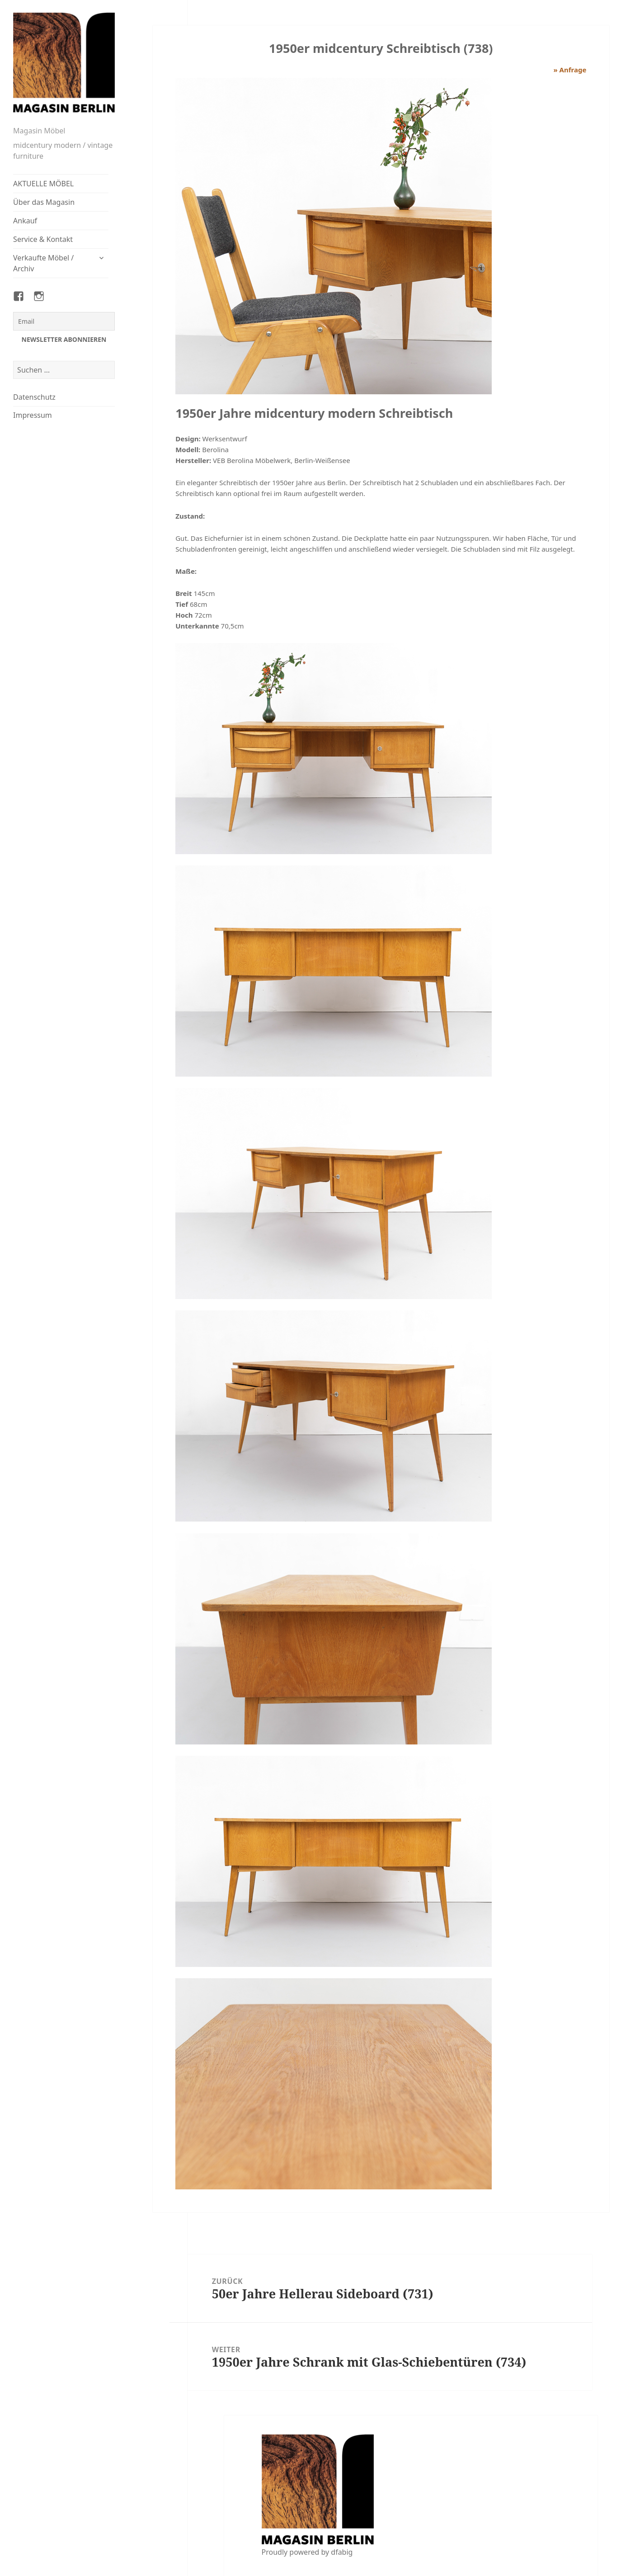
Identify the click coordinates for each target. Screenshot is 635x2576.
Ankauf (25, 221)
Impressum (32, 415)
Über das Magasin (44, 202)
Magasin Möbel (39, 131)
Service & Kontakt (43, 239)
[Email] (64, 321)
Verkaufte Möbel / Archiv (43, 263)
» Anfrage (570, 69)
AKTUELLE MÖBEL (43, 184)
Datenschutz (34, 397)
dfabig (342, 2552)
